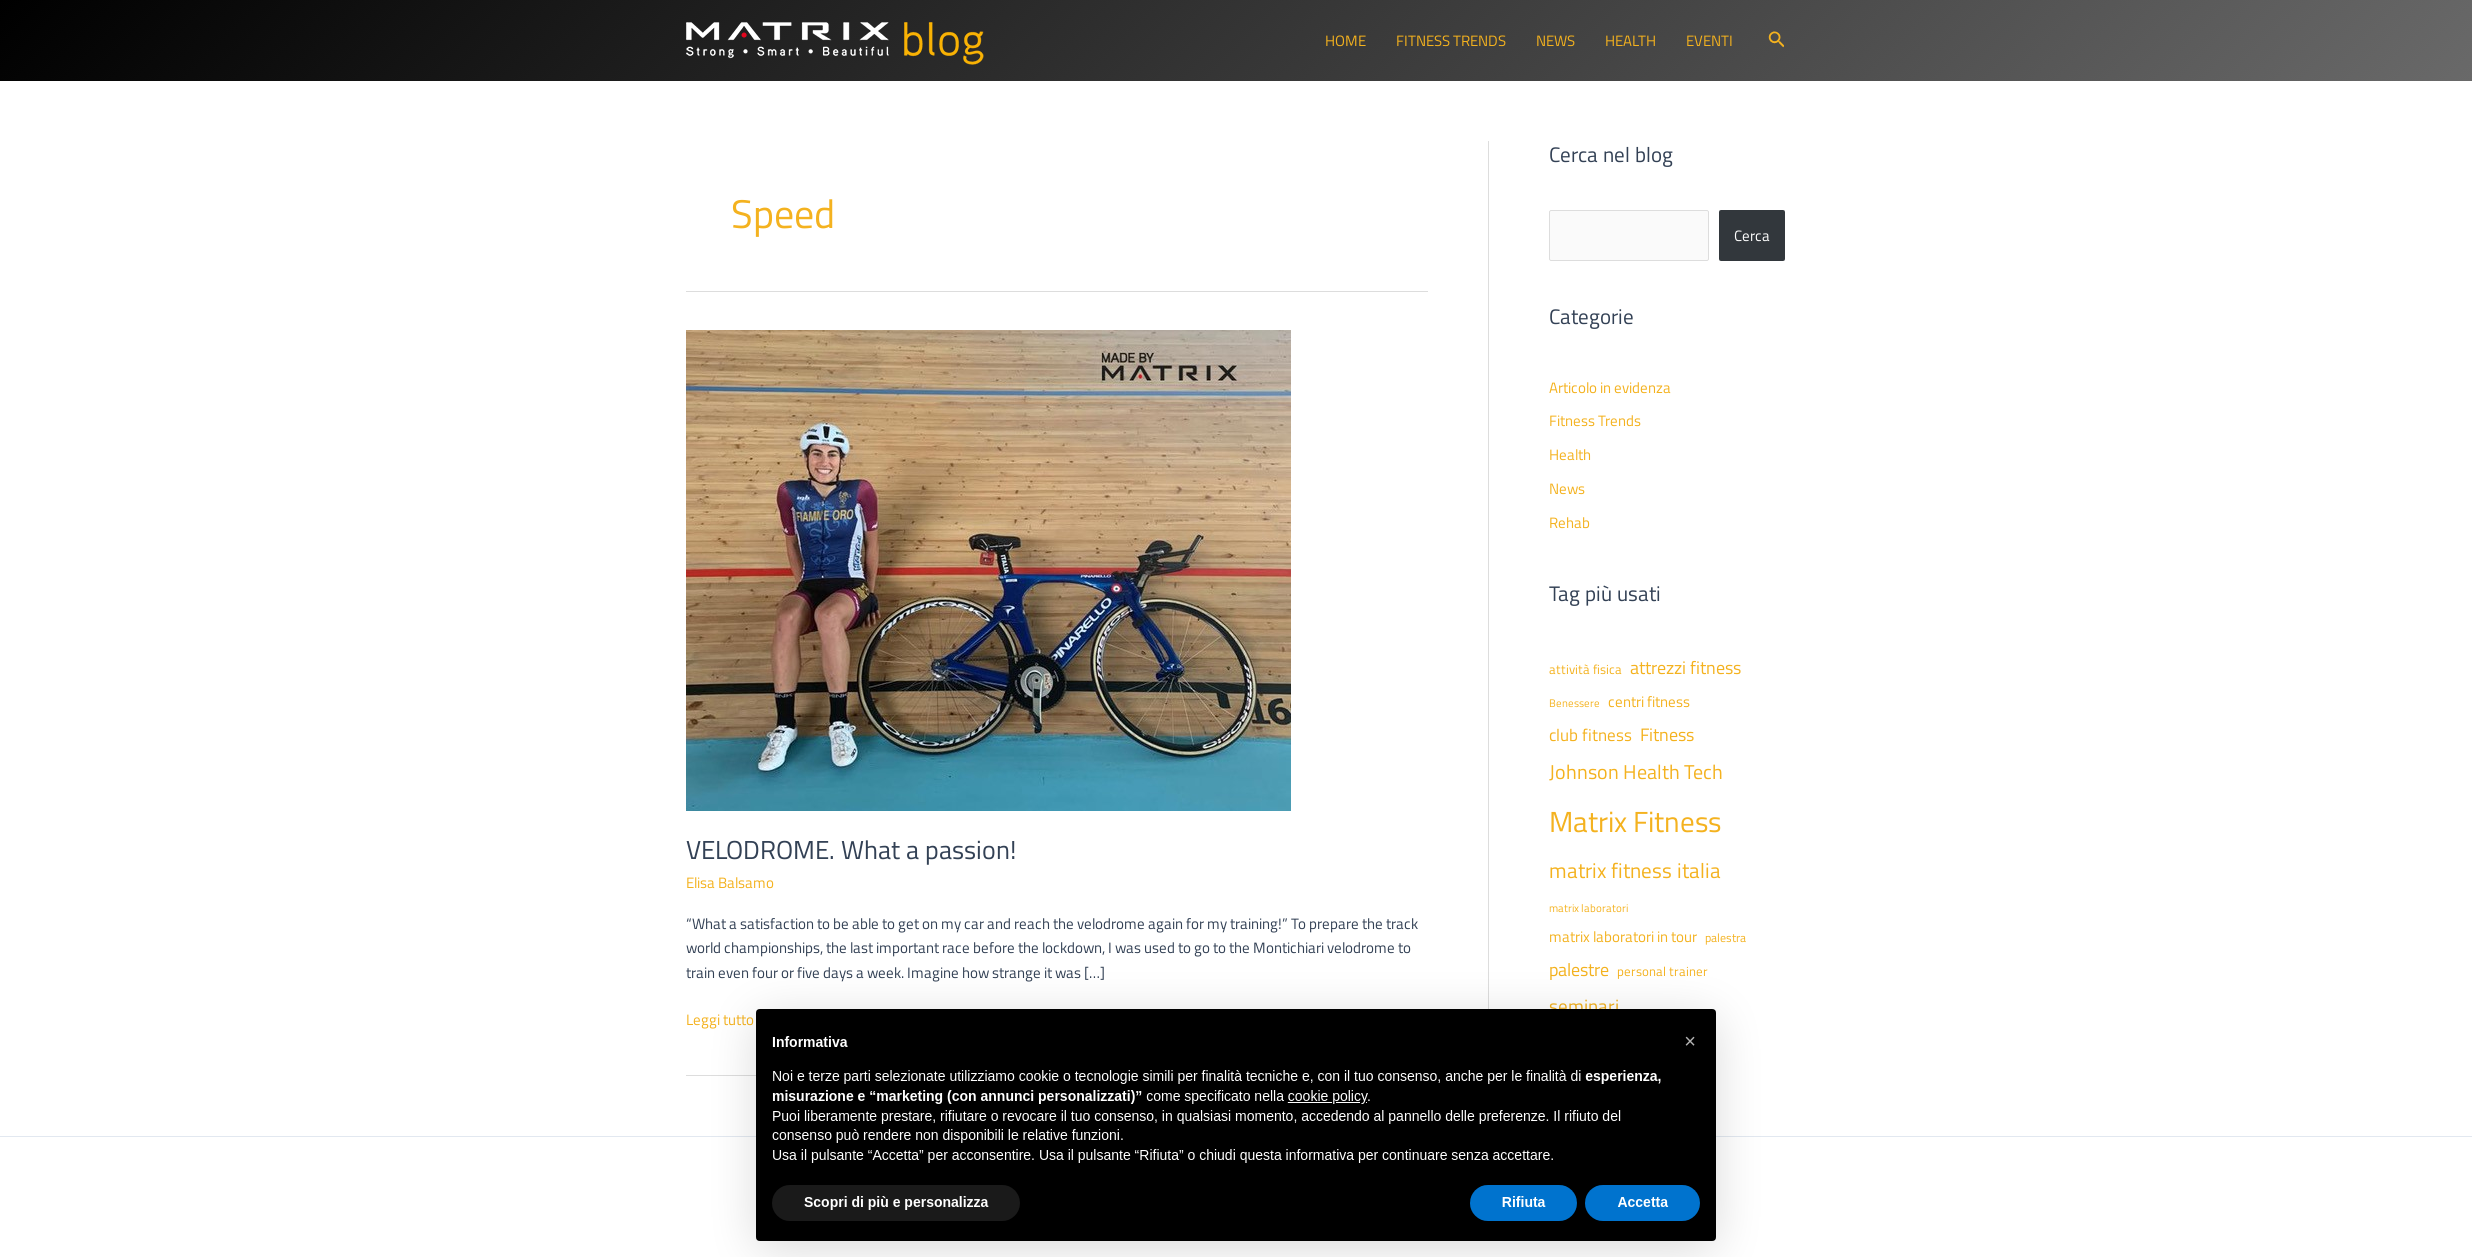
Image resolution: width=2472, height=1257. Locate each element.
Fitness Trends (1451, 40)
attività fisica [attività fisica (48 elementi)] (1585, 669)
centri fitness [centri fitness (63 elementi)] (1649, 701)
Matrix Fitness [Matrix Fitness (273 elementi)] (1635, 821)
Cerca (1752, 235)
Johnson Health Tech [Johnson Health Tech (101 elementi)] (1636, 771)
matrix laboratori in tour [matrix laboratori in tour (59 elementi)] (1623, 936)
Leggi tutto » (725, 1020)
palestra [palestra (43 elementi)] (1725, 938)
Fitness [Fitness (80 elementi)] (1667, 734)
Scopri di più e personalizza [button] (896, 1202)
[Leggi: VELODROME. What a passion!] (988, 568)
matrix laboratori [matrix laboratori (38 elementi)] (1588, 908)
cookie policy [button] (1327, 1096)
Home (1345, 40)
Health (1630, 40)
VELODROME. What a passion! (851, 849)
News (1555, 40)
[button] (1777, 41)
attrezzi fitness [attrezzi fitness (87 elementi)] (1685, 667)
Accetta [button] (1642, 1202)
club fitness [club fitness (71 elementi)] (1590, 734)
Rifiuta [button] (1524, 1202)
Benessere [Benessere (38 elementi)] (1574, 703)
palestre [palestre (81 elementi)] (1579, 969)
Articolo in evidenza (1610, 387)
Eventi (1709, 40)
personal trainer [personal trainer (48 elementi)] (1662, 971)
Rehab (1569, 522)
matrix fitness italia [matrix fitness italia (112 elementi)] (1635, 870)
